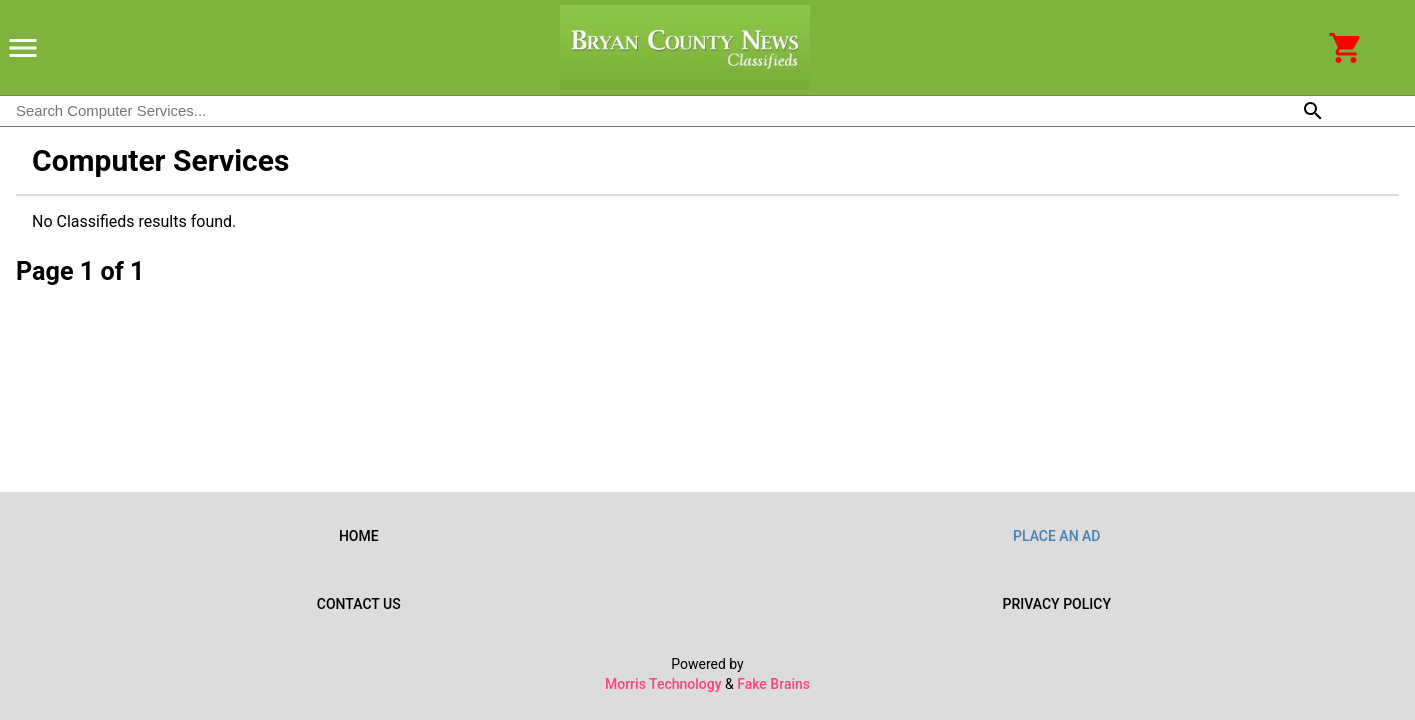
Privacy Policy (1057, 604)
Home (359, 536)
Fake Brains (773, 684)
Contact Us (359, 604)
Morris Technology (663, 684)
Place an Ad (1057, 536)
